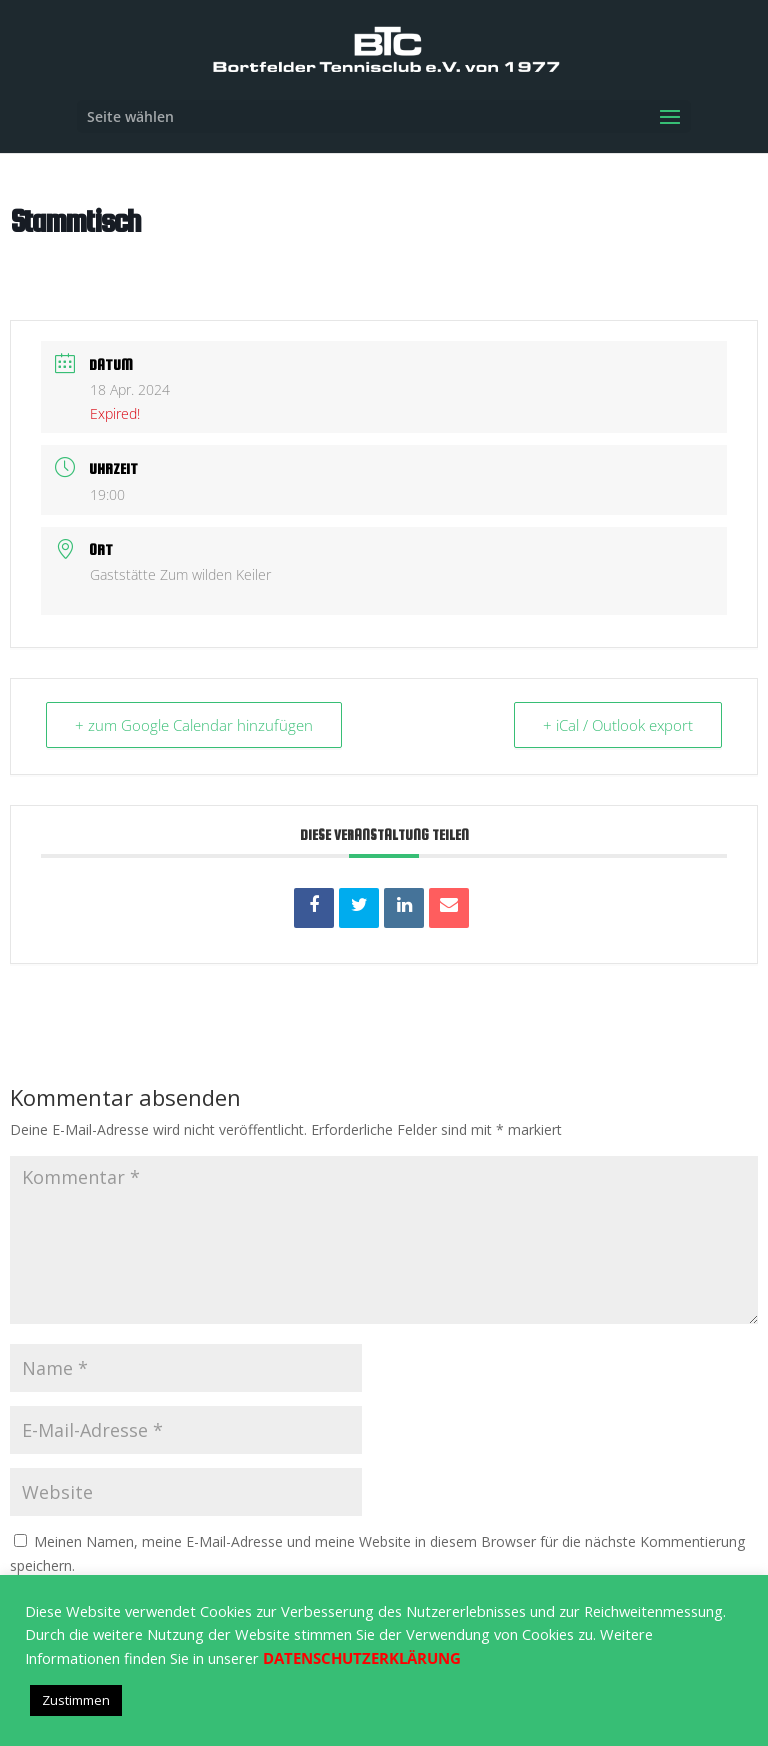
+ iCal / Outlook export (618, 725)
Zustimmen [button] (76, 1700)
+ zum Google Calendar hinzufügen (194, 725)
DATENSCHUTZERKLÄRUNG (362, 1658)
